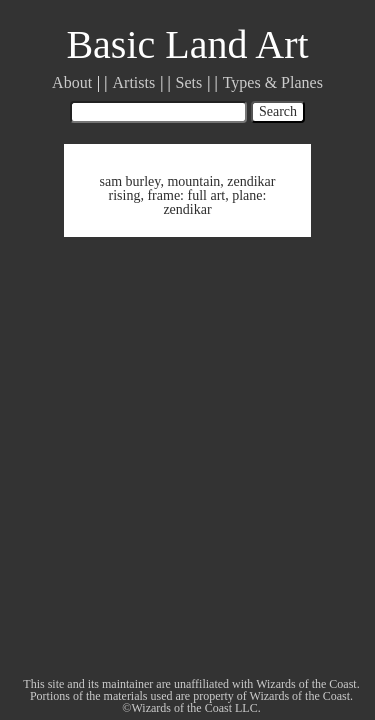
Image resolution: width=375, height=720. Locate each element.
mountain (193, 181)
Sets (189, 82)
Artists (134, 82)
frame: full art (186, 195)
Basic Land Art (187, 44)
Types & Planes (273, 82)
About (72, 82)
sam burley (129, 181)
